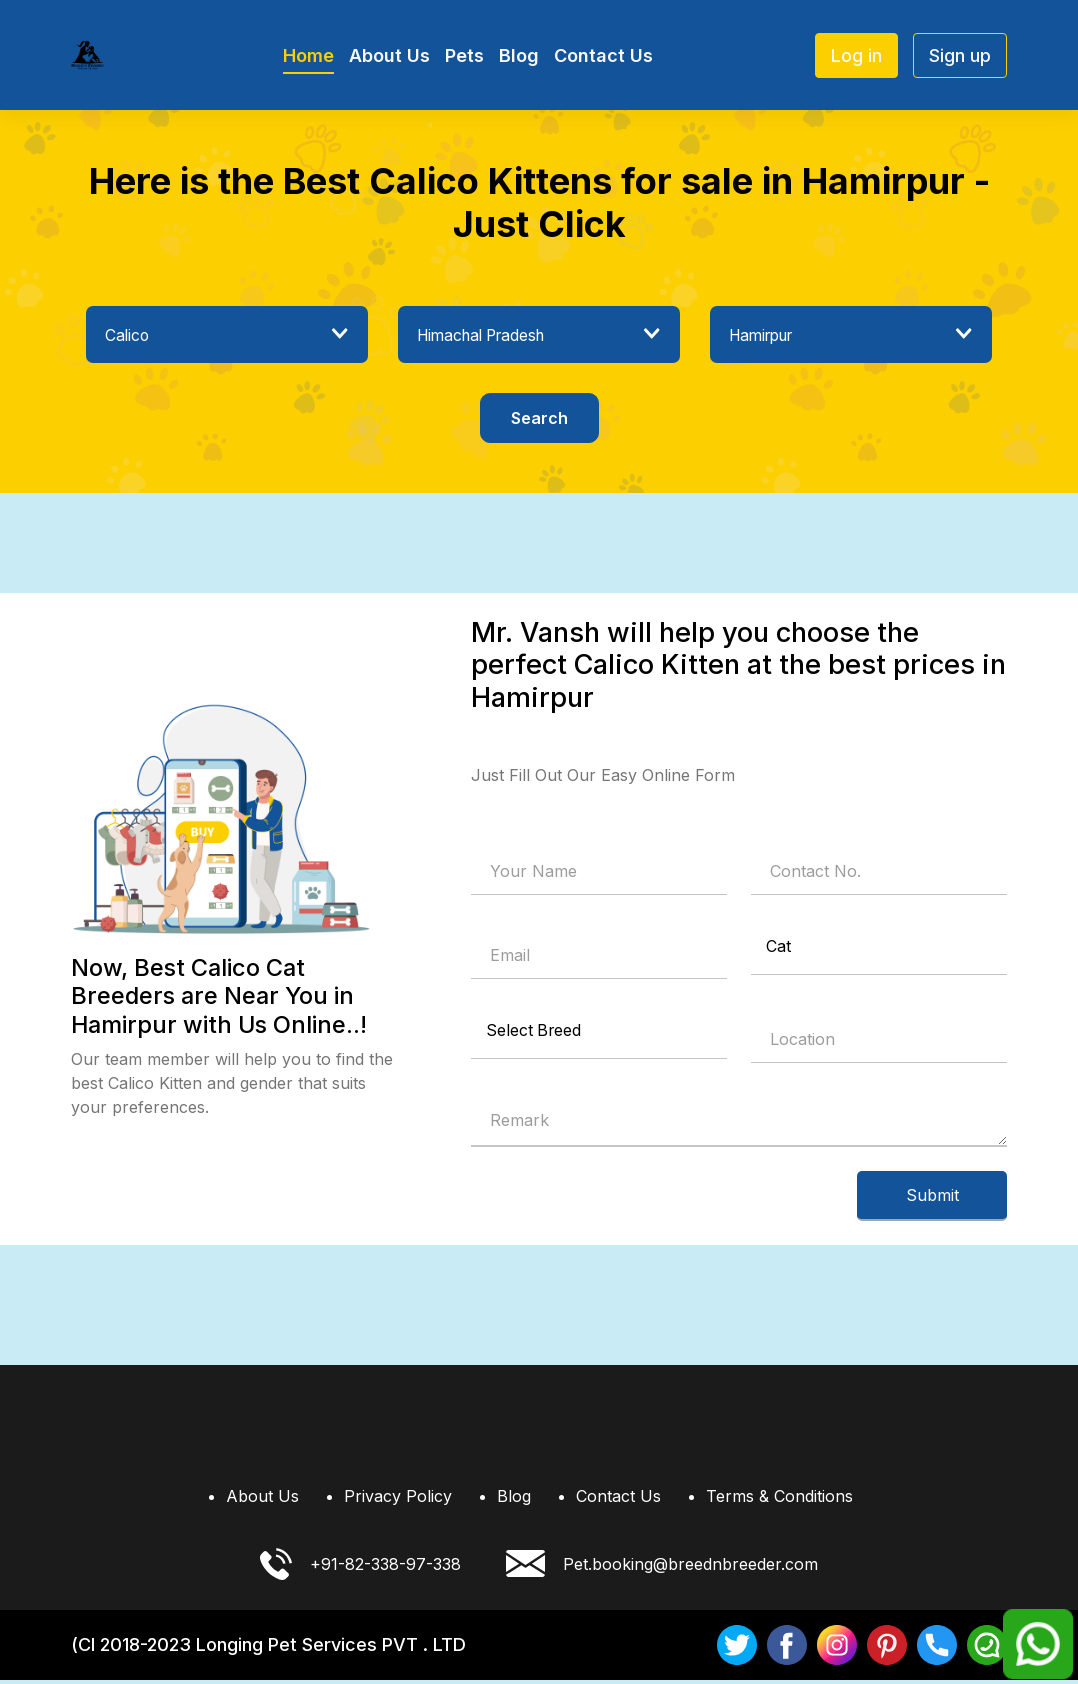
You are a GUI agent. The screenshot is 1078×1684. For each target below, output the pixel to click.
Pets (464, 55)
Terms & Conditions (779, 1500)
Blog (519, 55)
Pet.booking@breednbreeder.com (662, 1567)
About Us (389, 55)
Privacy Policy (398, 1500)
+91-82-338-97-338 (360, 1568)
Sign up (960, 55)
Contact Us (603, 55)
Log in (856, 55)
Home (308, 55)
